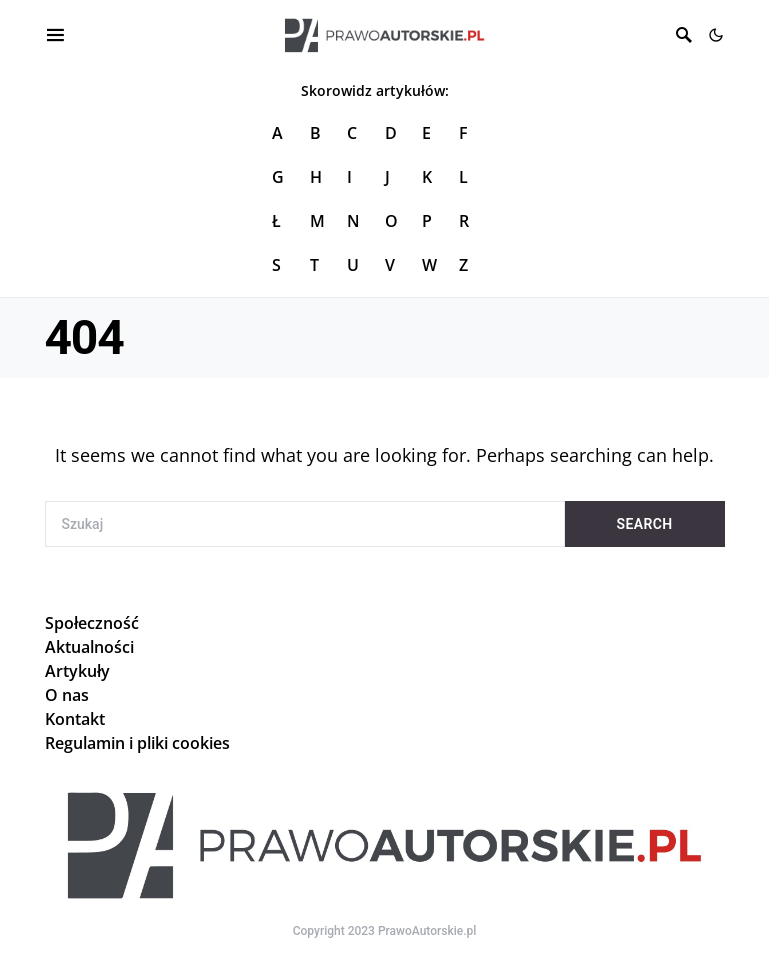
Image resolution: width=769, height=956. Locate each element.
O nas (67, 695)
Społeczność (92, 623)
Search (645, 524)
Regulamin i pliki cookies (137, 743)
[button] (716, 35)
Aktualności (89, 647)
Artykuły (77, 671)
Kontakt (75, 719)
